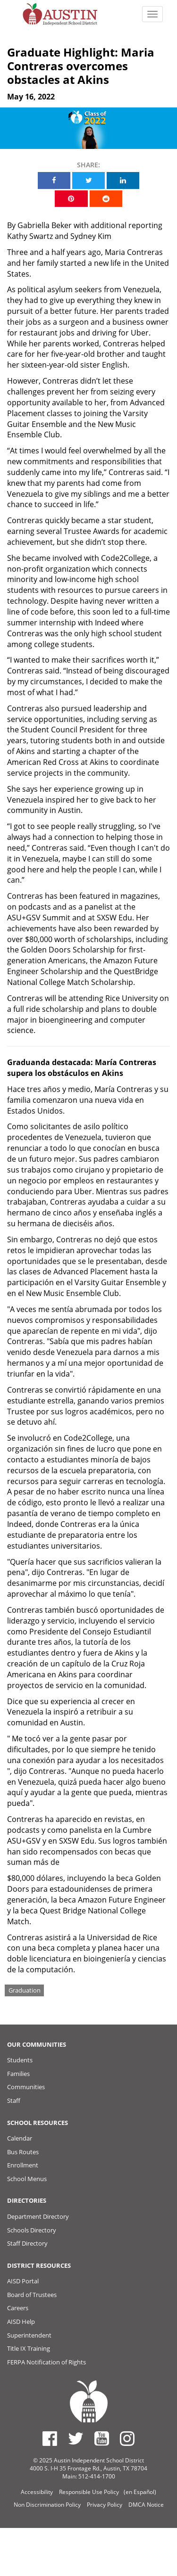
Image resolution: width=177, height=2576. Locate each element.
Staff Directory (27, 2243)
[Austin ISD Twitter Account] (76, 2438)
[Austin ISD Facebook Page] (49, 2438)
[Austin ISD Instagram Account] (127, 2438)
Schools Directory (31, 2230)
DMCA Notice (146, 2505)
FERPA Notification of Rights (46, 2362)
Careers (17, 2308)
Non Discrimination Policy (47, 2505)
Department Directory (38, 2216)
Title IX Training (28, 2348)
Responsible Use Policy (89, 2492)
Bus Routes (23, 2152)
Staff (13, 2100)
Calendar (19, 2138)
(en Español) (140, 2492)
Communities (26, 2087)
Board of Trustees (32, 2294)
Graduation (24, 1990)
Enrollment (22, 2165)
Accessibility (37, 2492)
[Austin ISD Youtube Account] (101, 2438)
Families (18, 2073)
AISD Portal (23, 2281)
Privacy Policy (104, 2505)
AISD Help (21, 2321)
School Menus (27, 2178)
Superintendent (29, 2335)
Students (20, 2060)
